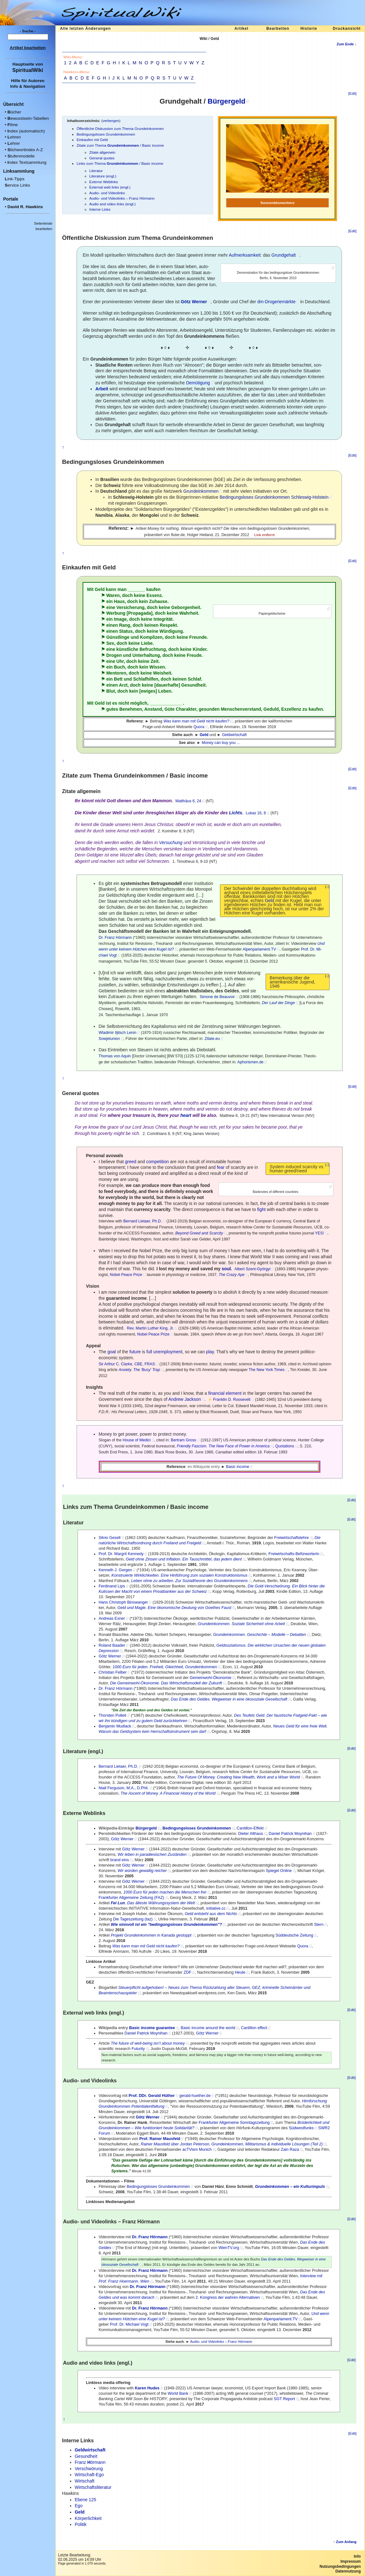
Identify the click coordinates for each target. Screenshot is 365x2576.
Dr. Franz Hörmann (115, 937)
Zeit (155, 661)
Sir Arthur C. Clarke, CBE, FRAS (126, 1364)
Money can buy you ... (221, 742)
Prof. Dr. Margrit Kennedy (120, 1554)
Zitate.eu (212, 1038)
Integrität (163, 619)
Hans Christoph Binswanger (123, 1602)
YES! (319, 1233)
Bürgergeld (226, 101)
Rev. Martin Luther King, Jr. (150, 1328)
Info (357, 2556)
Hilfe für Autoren (28, 80)
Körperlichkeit (88, 2518)
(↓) (327, 886)
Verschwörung (89, 2468)
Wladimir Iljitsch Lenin (117, 1032)
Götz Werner (109, 1656)
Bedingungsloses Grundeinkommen (106, 134)
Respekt (168, 625)
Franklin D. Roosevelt (231, 1399)
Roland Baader (111, 1645)
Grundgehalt (283, 255)
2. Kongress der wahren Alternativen (228, 2297)
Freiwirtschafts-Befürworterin (293, 1554)
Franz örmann (90, 2462)
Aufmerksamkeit (245, 255)
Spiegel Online (279, 1870)
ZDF (187, 1972)
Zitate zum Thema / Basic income (120, 145)
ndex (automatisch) (26, 131)
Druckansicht (347, 28)
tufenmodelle (21, 156)
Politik (80, 2524)
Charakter (186, 709)
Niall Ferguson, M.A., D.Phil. (123, 1788)
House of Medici (136, 1440)
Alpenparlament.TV (259, 949)
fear (220, 1167)
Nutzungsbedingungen (340, 2566)
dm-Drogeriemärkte (276, 301)
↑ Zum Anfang (345, 2542)
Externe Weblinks (103, 182)
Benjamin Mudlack (114, 1726)
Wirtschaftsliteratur (93, 2487)
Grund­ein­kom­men (200, 491)
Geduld (271, 709)
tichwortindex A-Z (25, 149)
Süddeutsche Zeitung (294, 1935)
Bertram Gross (183, 1440)
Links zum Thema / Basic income (120, 163)
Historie (308, 28)
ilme (12, 124)
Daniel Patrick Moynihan (290, 1833)
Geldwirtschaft (234, 735)
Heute (240, 1972)
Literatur (96, 171)
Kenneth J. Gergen (115, 1570)
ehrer (13, 143)
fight (261, 1209)
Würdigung (171, 631)
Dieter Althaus (250, 1833)
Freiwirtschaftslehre (291, 1537)
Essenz (154, 595)
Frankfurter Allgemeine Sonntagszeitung (234, 2122)
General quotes (102, 158)
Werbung (115, 613)
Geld (269, 900)
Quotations (284, 1446)
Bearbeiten (277, 28)
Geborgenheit (185, 607)
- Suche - (28, 31)
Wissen (157, 667)
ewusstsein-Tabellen (28, 118)
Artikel (241, 28)
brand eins (119, 1860)
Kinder (200, 649)
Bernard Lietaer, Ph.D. (142, 1221)
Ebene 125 (85, 2499)
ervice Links (17, 185)
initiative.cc (216, 1908)
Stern (319, 1924)
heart (185, 1115)
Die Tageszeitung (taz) (133, 1919)
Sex (110, 643)
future (135, 1351)
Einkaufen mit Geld (92, 140)
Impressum (350, 2561)
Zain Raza (290, 2149)
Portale (10, 199)
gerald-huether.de (195, 2095)
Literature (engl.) (102, 176)
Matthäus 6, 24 (188, 801)
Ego (79, 2505)
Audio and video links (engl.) (112, 204)
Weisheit (162, 673)
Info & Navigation (27, 86)
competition (157, 1161)
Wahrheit (188, 613)
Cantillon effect (254, 2028)
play (210, 1351)
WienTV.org (228, 2248)
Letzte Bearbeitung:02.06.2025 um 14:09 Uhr (79, 2557)
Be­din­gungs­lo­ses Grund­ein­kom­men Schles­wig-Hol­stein (274, 497)
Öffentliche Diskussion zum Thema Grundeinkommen (120, 128)
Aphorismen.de (250, 1062)
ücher (14, 112)
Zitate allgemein (102, 152)
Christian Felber (112, 1672)
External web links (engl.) (109, 187)
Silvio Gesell (109, 1537)
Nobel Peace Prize (126, 1274)
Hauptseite (23, 64)
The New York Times (267, 1370)
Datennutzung (348, 2571)
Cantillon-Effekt (250, 1828)
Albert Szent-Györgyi (253, 1269)
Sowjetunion (109, 1038)
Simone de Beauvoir (217, 997)
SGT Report (284, 2399)
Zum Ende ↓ (346, 44)
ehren (14, 137)
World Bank (178, 2393)
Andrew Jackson (184, 1399)
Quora (198, 727)
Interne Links (99, 209)
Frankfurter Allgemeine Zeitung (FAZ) (131, 1897)
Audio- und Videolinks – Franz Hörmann (121, 198)
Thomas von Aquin (114, 1056)
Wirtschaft (84, 2480)
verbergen (111, 121)
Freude (194, 655)
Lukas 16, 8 (256, 813)
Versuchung (170, 842)
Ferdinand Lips (111, 1586)
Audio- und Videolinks (107, 193)
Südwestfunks (301, 2128)
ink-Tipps (14, 178)
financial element (225, 1393)
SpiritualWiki (27, 70)
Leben (164, 691)
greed (130, 1161)
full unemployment (164, 1351)
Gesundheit (193, 685)
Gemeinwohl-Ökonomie (210, 1678)
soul (226, 1268)
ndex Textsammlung (26, 162)
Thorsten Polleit (112, 1715)
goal (112, 1351)
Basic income (237, 1466)
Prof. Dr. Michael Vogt (129, 2324)
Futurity (138, 2049)
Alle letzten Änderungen (85, 28)
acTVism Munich (197, 2149)
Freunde (198, 637)
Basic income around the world (208, 2028)
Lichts (235, 812)
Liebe (147, 643)
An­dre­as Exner (111, 1618)
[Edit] (352, 93)
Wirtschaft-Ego (89, 2474)
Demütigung (198, 382)
